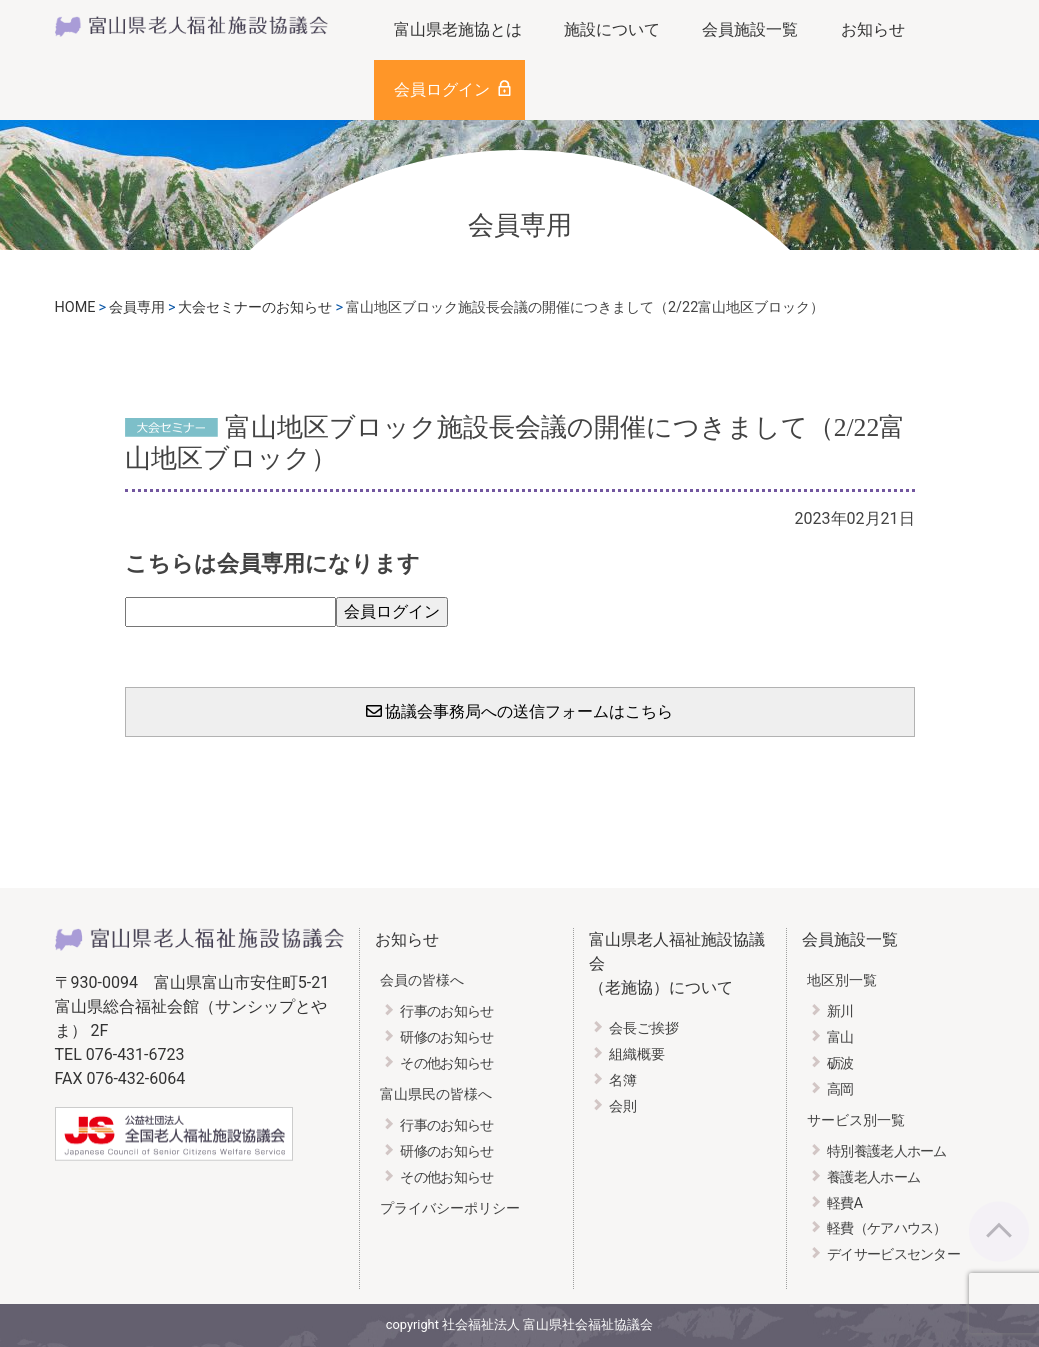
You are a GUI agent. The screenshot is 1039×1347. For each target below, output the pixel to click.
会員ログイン (442, 89)
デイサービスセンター (893, 1254)
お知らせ (873, 29)
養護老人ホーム (873, 1177)
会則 (623, 1106)
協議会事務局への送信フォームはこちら (520, 711)
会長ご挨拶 (644, 1028)
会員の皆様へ (422, 980)
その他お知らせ (446, 1063)
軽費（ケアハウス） (887, 1228)
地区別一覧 (842, 980)
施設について (612, 29)
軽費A (844, 1203)
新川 (840, 1011)
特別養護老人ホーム (887, 1151)
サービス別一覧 (856, 1120)
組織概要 (637, 1054)
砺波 (840, 1063)
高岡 (840, 1089)
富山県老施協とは (458, 29)
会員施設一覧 (750, 29)
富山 (840, 1037)
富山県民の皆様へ (436, 1094)
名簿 (623, 1080)
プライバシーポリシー (450, 1208)
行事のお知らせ (446, 1011)
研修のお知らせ (446, 1037)
